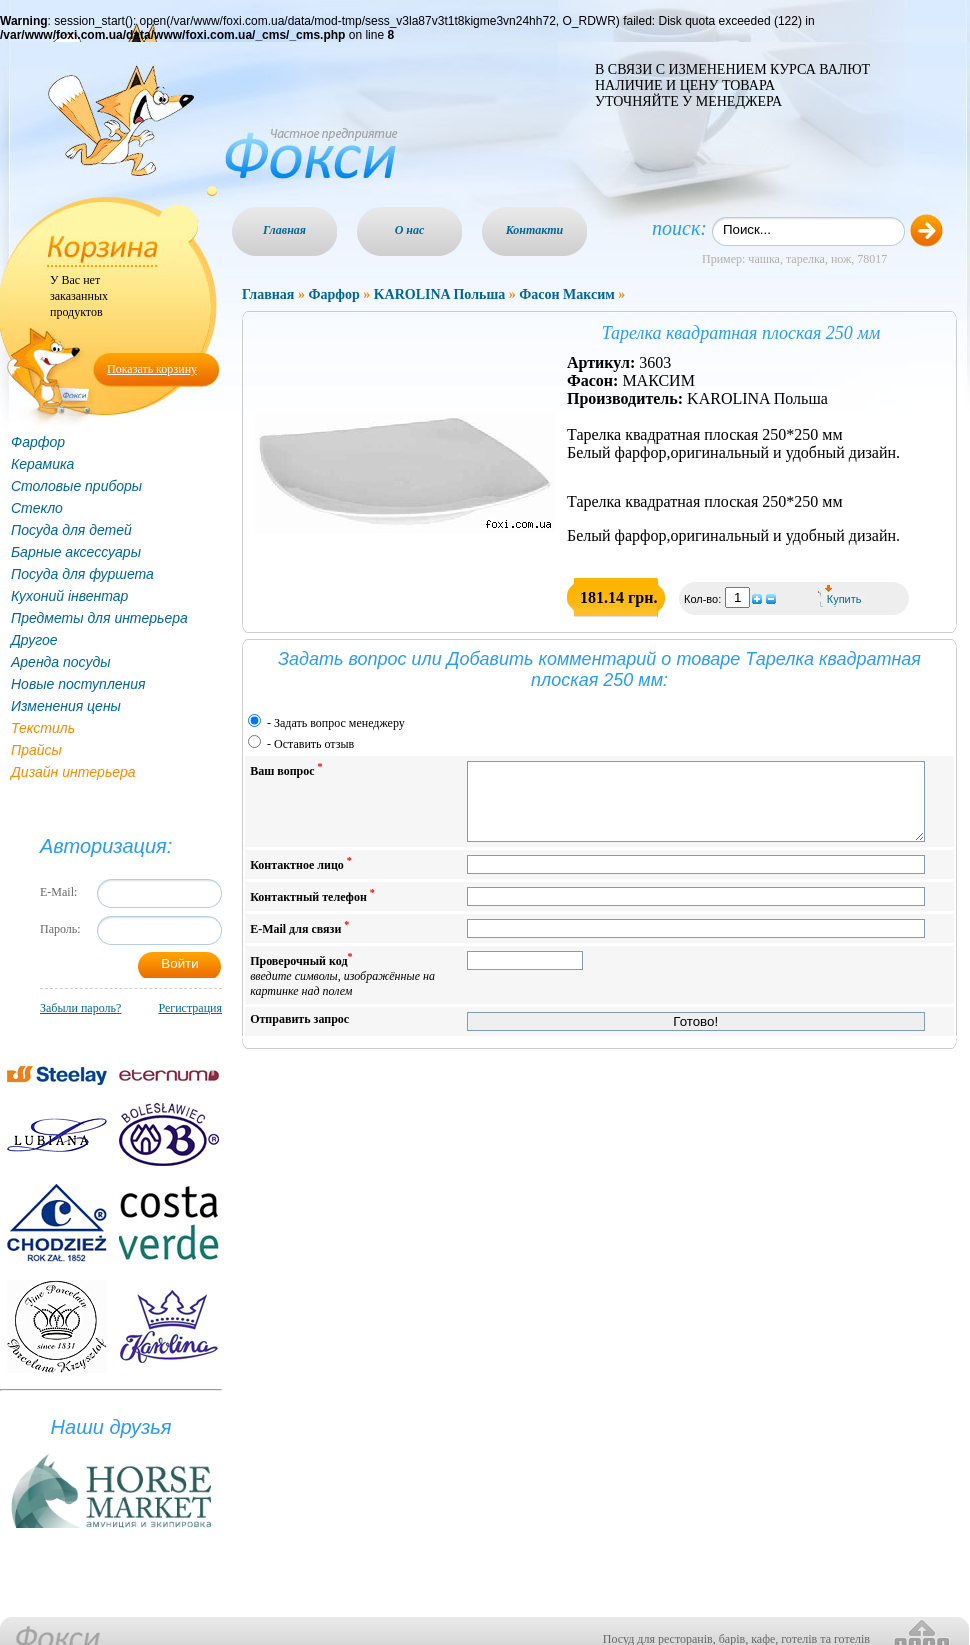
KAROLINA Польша (440, 294)
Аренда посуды (60, 662)
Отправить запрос (299, 1034)
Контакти (535, 230)
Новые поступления (78, 684)
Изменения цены (66, 706)
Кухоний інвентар (69, 596)
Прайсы (36, 750)
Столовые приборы (76, 486)
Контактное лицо (301, 878)
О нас (410, 230)
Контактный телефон (312, 910)
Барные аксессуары (76, 552)
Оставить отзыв (314, 744)
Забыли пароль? (80, 1008)
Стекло (37, 508)
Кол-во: (704, 599)
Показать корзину (152, 369)
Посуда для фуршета (82, 574)
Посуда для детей (71, 530)
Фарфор (38, 442)
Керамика (42, 464)
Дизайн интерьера (73, 772)
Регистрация (190, 1008)
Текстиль (43, 728)
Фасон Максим (567, 294)
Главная (284, 230)
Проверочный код (342, 989)
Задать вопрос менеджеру (339, 723)
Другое (34, 640)
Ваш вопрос (286, 769)
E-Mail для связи (299, 942)
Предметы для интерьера (99, 618)
